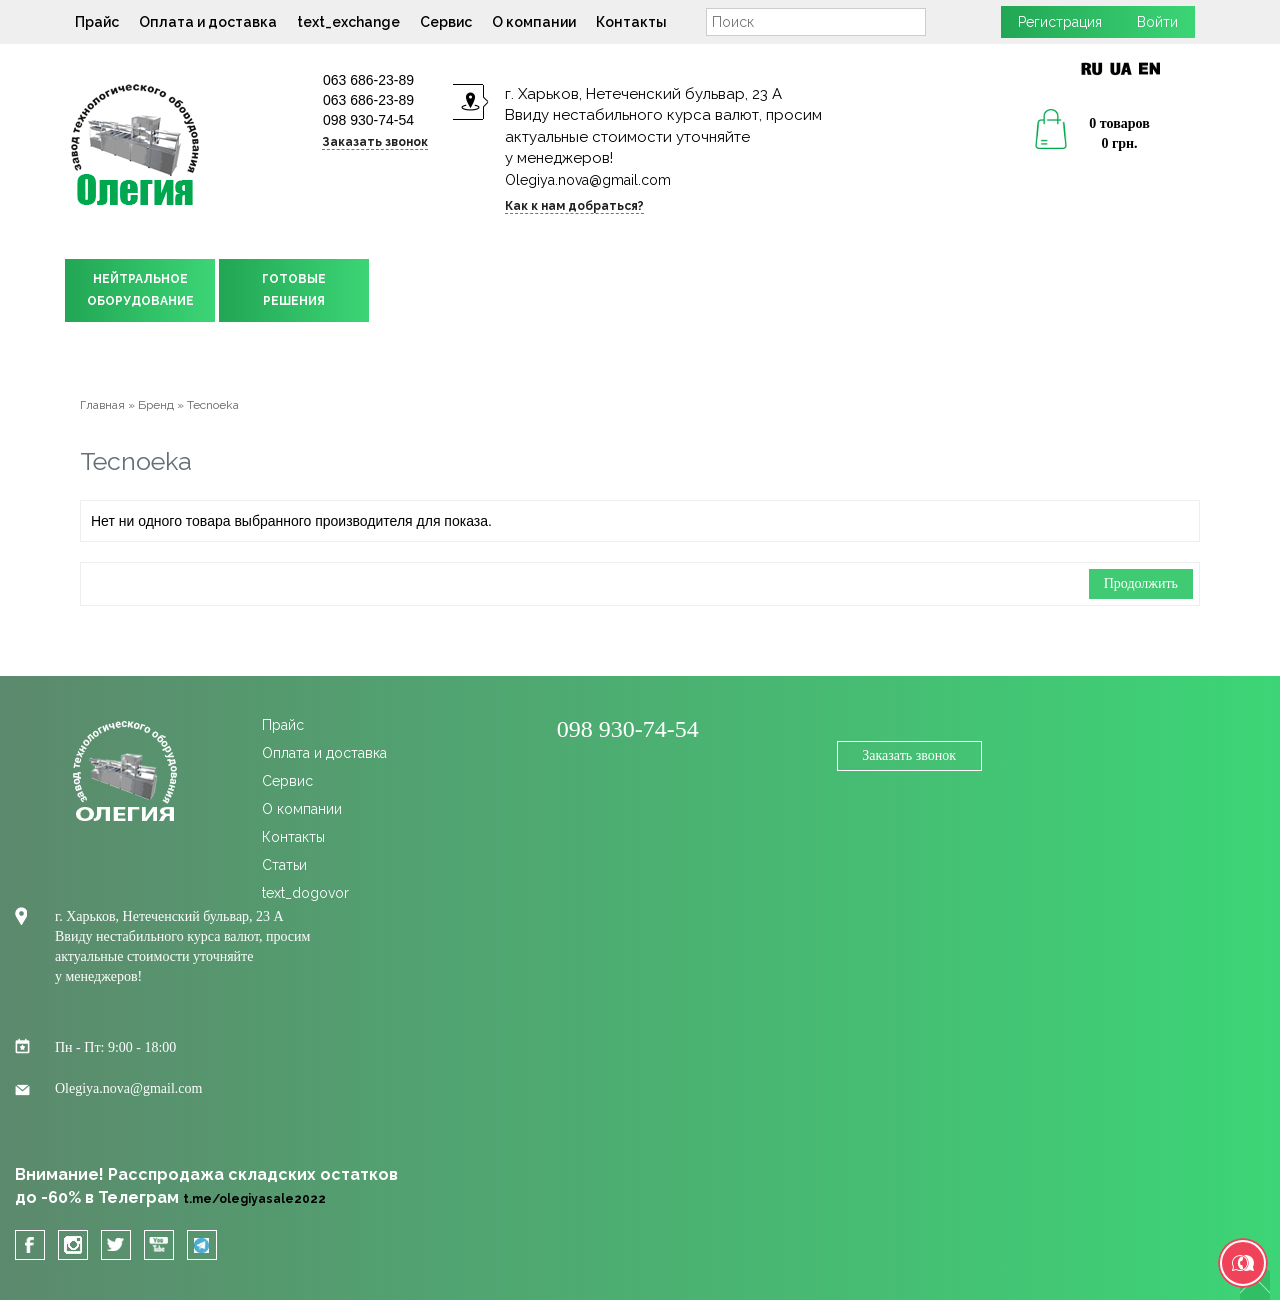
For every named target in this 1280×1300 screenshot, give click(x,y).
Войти (1157, 22)
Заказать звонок (375, 142)
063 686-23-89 (368, 80)
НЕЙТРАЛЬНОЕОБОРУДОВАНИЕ (140, 290)
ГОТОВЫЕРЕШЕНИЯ (294, 290)
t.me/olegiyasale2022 (254, 1199)
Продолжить (1141, 583)
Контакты (631, 22)
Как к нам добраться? (574, 206)
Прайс (97, 22)
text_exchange (348, 22)
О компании (534, 22)
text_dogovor (305, 893)
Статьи (284, 865)
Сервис (446, 22)
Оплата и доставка (208, 22)
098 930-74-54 (368, 120)
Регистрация (1060, 22)
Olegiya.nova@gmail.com (588, 180)
